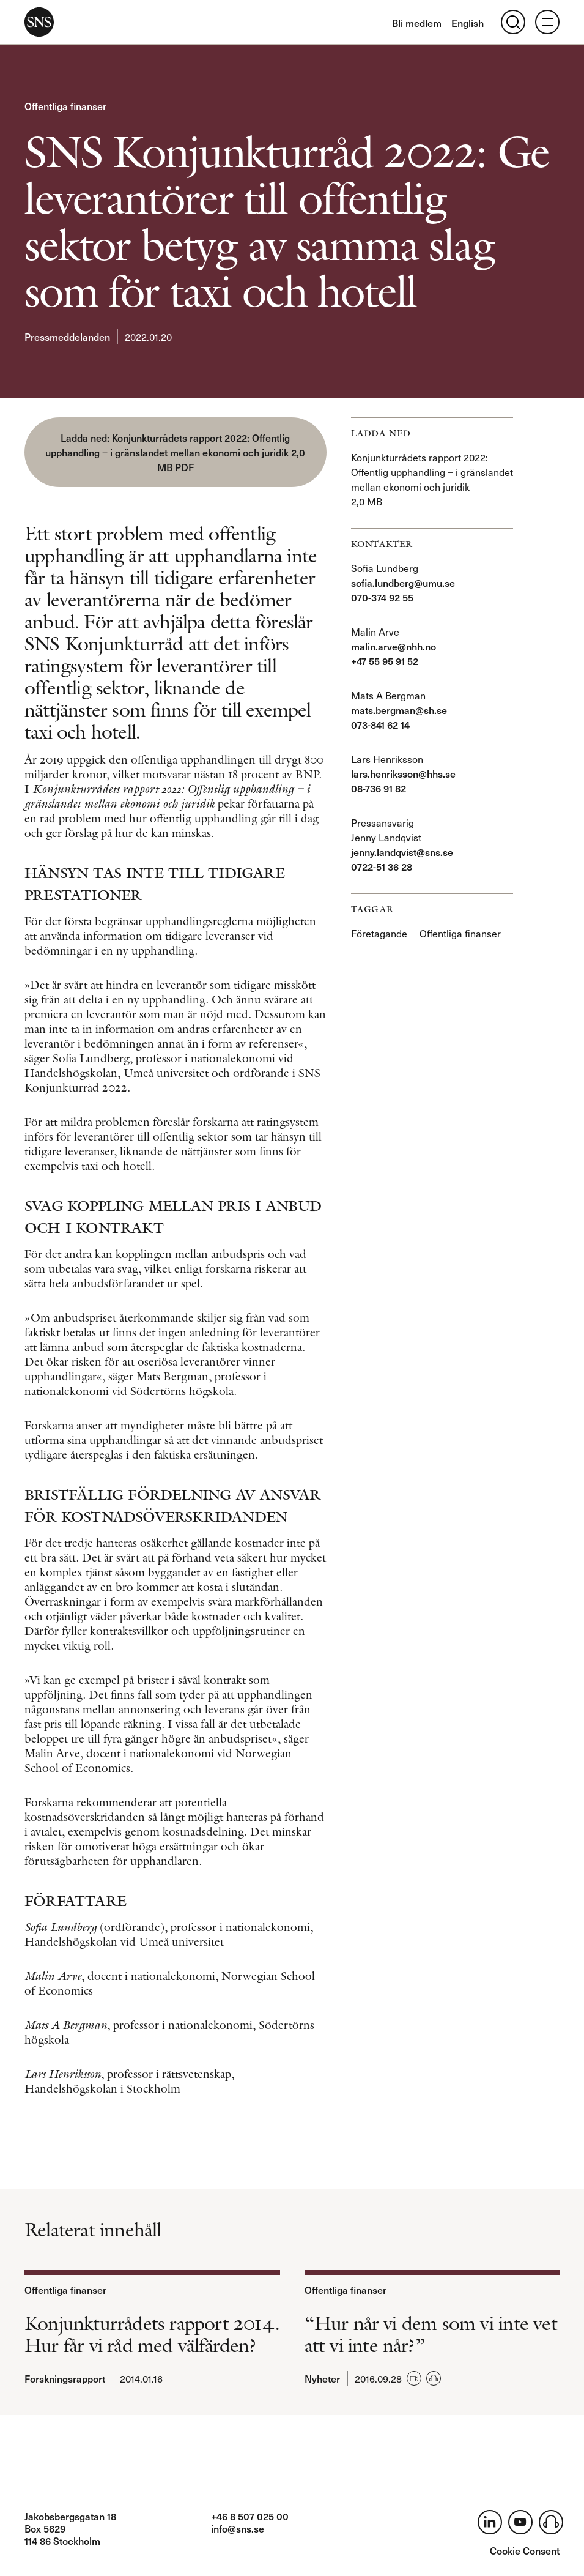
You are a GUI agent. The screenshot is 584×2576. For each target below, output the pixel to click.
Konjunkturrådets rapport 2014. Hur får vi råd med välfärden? (151, 2334)
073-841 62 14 (380, 724)
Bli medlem (417, 22)
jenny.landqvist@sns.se (402, 851)
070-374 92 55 (382, 597)
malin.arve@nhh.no (393, 646)
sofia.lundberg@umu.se (403, 582)
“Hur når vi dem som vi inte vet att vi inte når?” (431, 2334)
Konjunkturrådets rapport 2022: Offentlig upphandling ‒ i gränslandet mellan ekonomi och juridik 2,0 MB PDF (175, 452)
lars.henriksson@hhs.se (403, 773)
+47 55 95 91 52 (384, 660)
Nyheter (322, 2378)
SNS (39, 22)
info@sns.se (237, 2528)
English (467, 22)
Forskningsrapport (64, 2378)
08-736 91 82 (378, 788)
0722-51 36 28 (381, 866)
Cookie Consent (525, 2550)
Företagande (379, 933)
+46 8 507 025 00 (250, 2516)
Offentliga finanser (65, 106)
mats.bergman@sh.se (399, 709)
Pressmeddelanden (67, 336)
